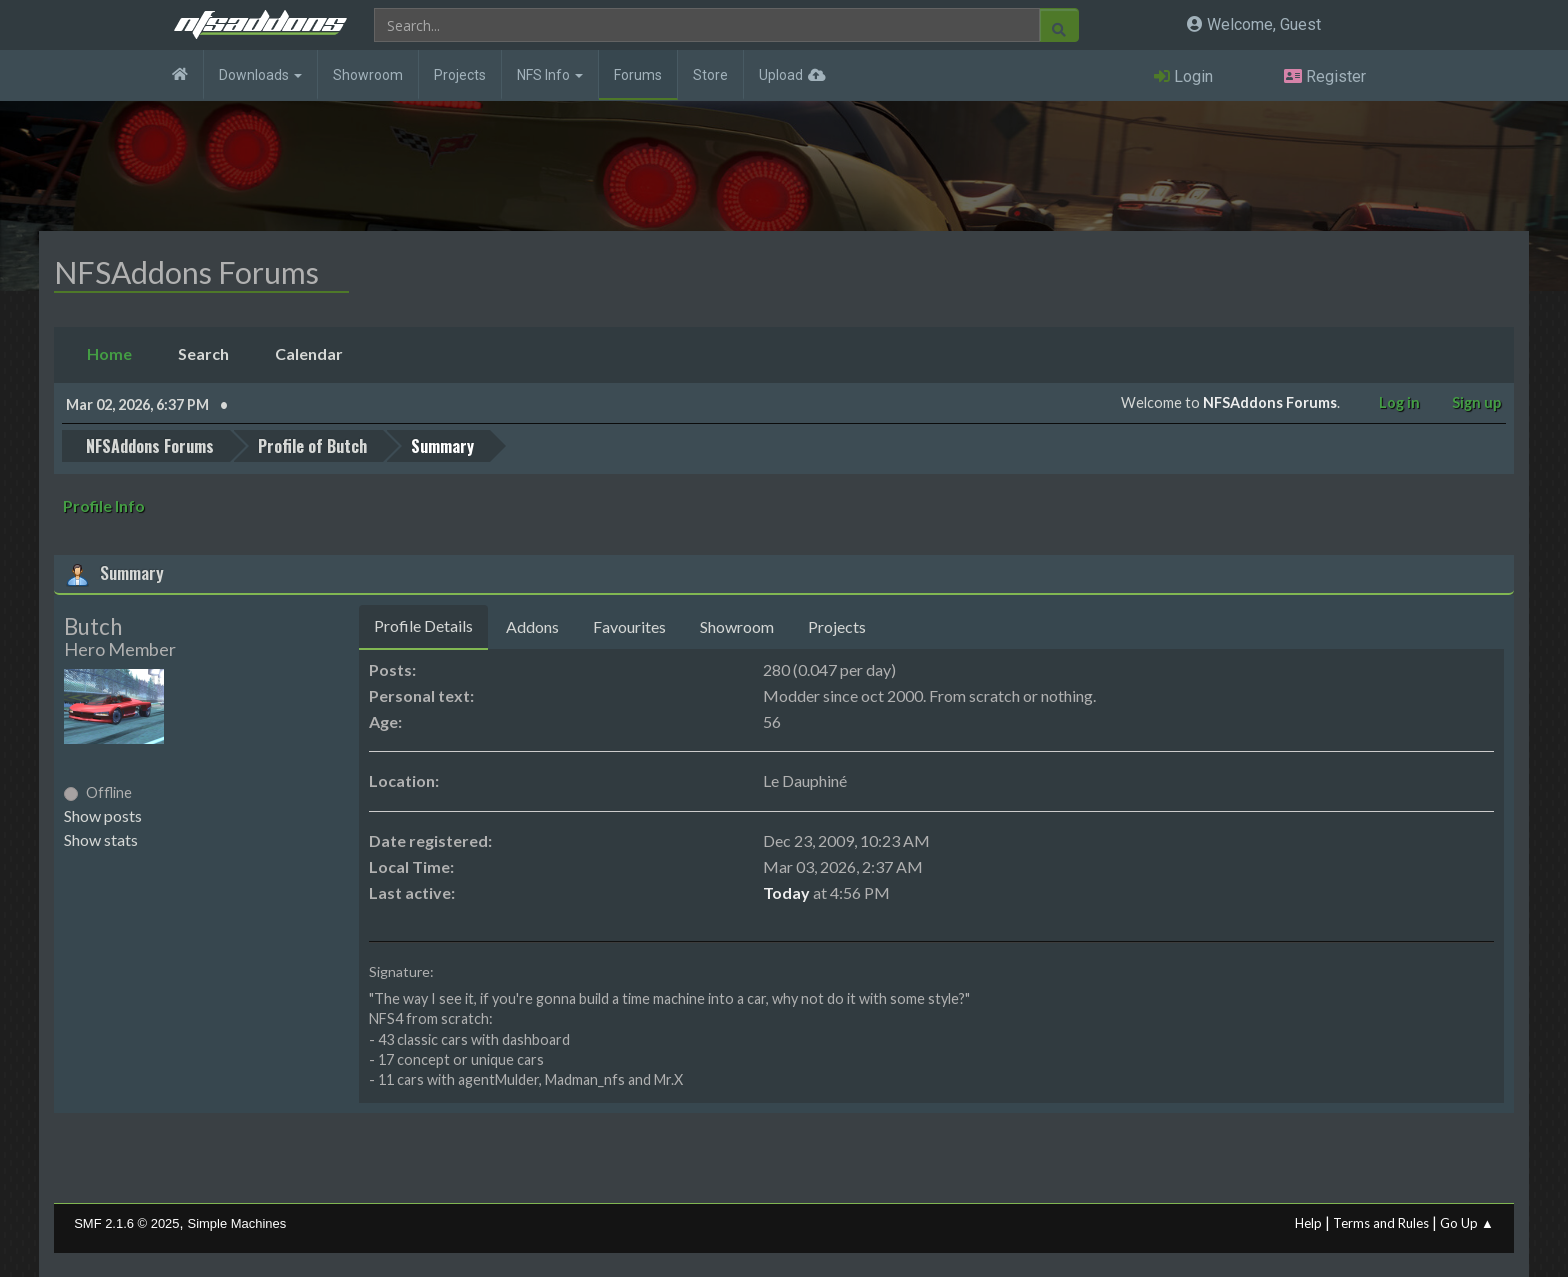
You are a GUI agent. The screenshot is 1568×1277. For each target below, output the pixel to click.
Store (710, 75)
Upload (781, 75)
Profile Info (104, 504)
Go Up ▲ (1467, 1222)
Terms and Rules (1381, 1222)
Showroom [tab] (737, 625)
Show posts (103, 814)
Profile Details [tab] (423, 624)
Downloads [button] (260, 75)
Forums (638, 75)
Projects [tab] (837, 625)
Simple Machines (237, 1222)
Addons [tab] (532, 625)
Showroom (368, 75)
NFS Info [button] (550, 75)
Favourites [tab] (629, 625)
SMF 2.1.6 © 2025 (126, 1222)
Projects (460, 75)
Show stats (101, 838)
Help (1308, 1222)
